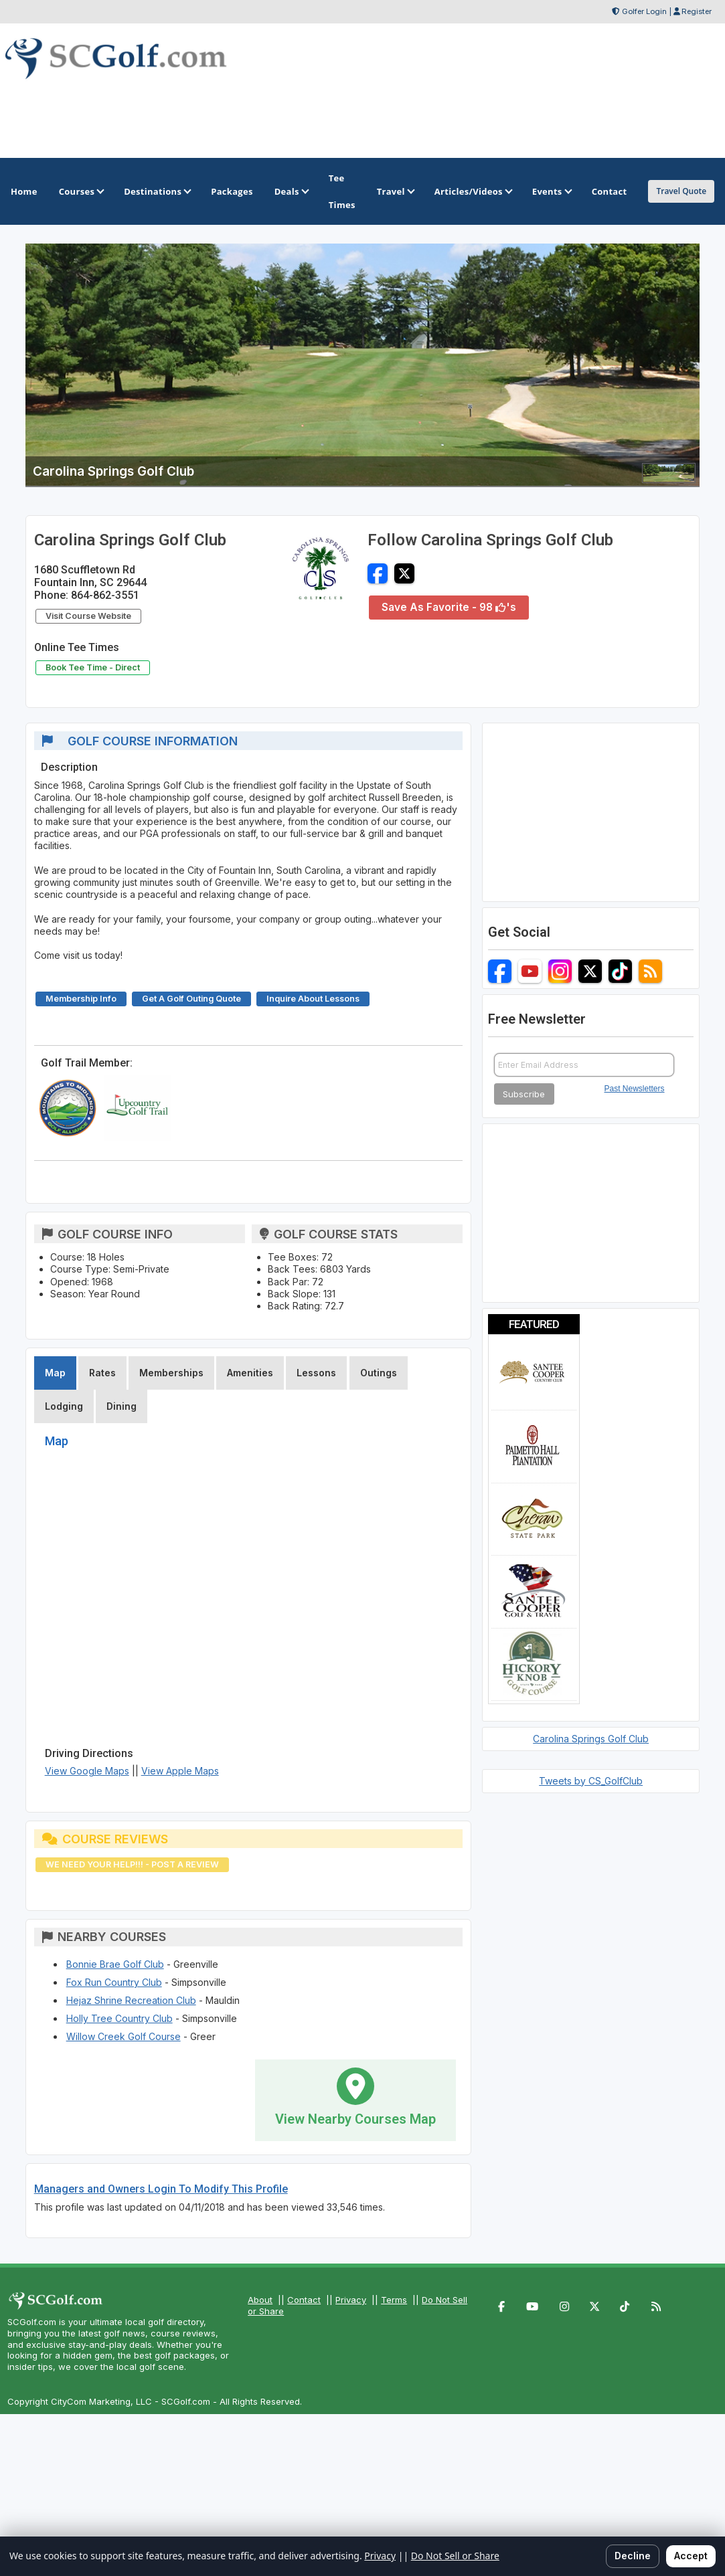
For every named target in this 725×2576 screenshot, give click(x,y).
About (260, 2299)
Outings (378, 1372)
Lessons (316, 1372)
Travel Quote (681, 191)
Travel (395, 191)
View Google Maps (87, 1770)
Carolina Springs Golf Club (591, 1738)
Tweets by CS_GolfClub (591, 1780)
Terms (394, 2299)
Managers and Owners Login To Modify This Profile (161, 2189)
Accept (691, 2555)
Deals (290, 191)
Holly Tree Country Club (119, 2018)
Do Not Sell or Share (455, 2555)
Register (696, 11)
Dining (121, 1406)
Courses (80, 191)
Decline (633, 2555)
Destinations (156, 191)
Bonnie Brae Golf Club (115, 1964)
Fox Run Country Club (114, 1982)
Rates (102, 1372)
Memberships (171, 1372)
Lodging (64, 1406)
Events (551, 191)
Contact (304, 2299)
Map (55, 1372)
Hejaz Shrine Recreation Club (131, 2000)
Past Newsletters (635, 1088)
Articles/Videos (472, 191)
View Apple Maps (180, 1770)
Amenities (250, 1372)
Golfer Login (644, 11)
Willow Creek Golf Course (123, 2036)
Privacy (350, 2299)
